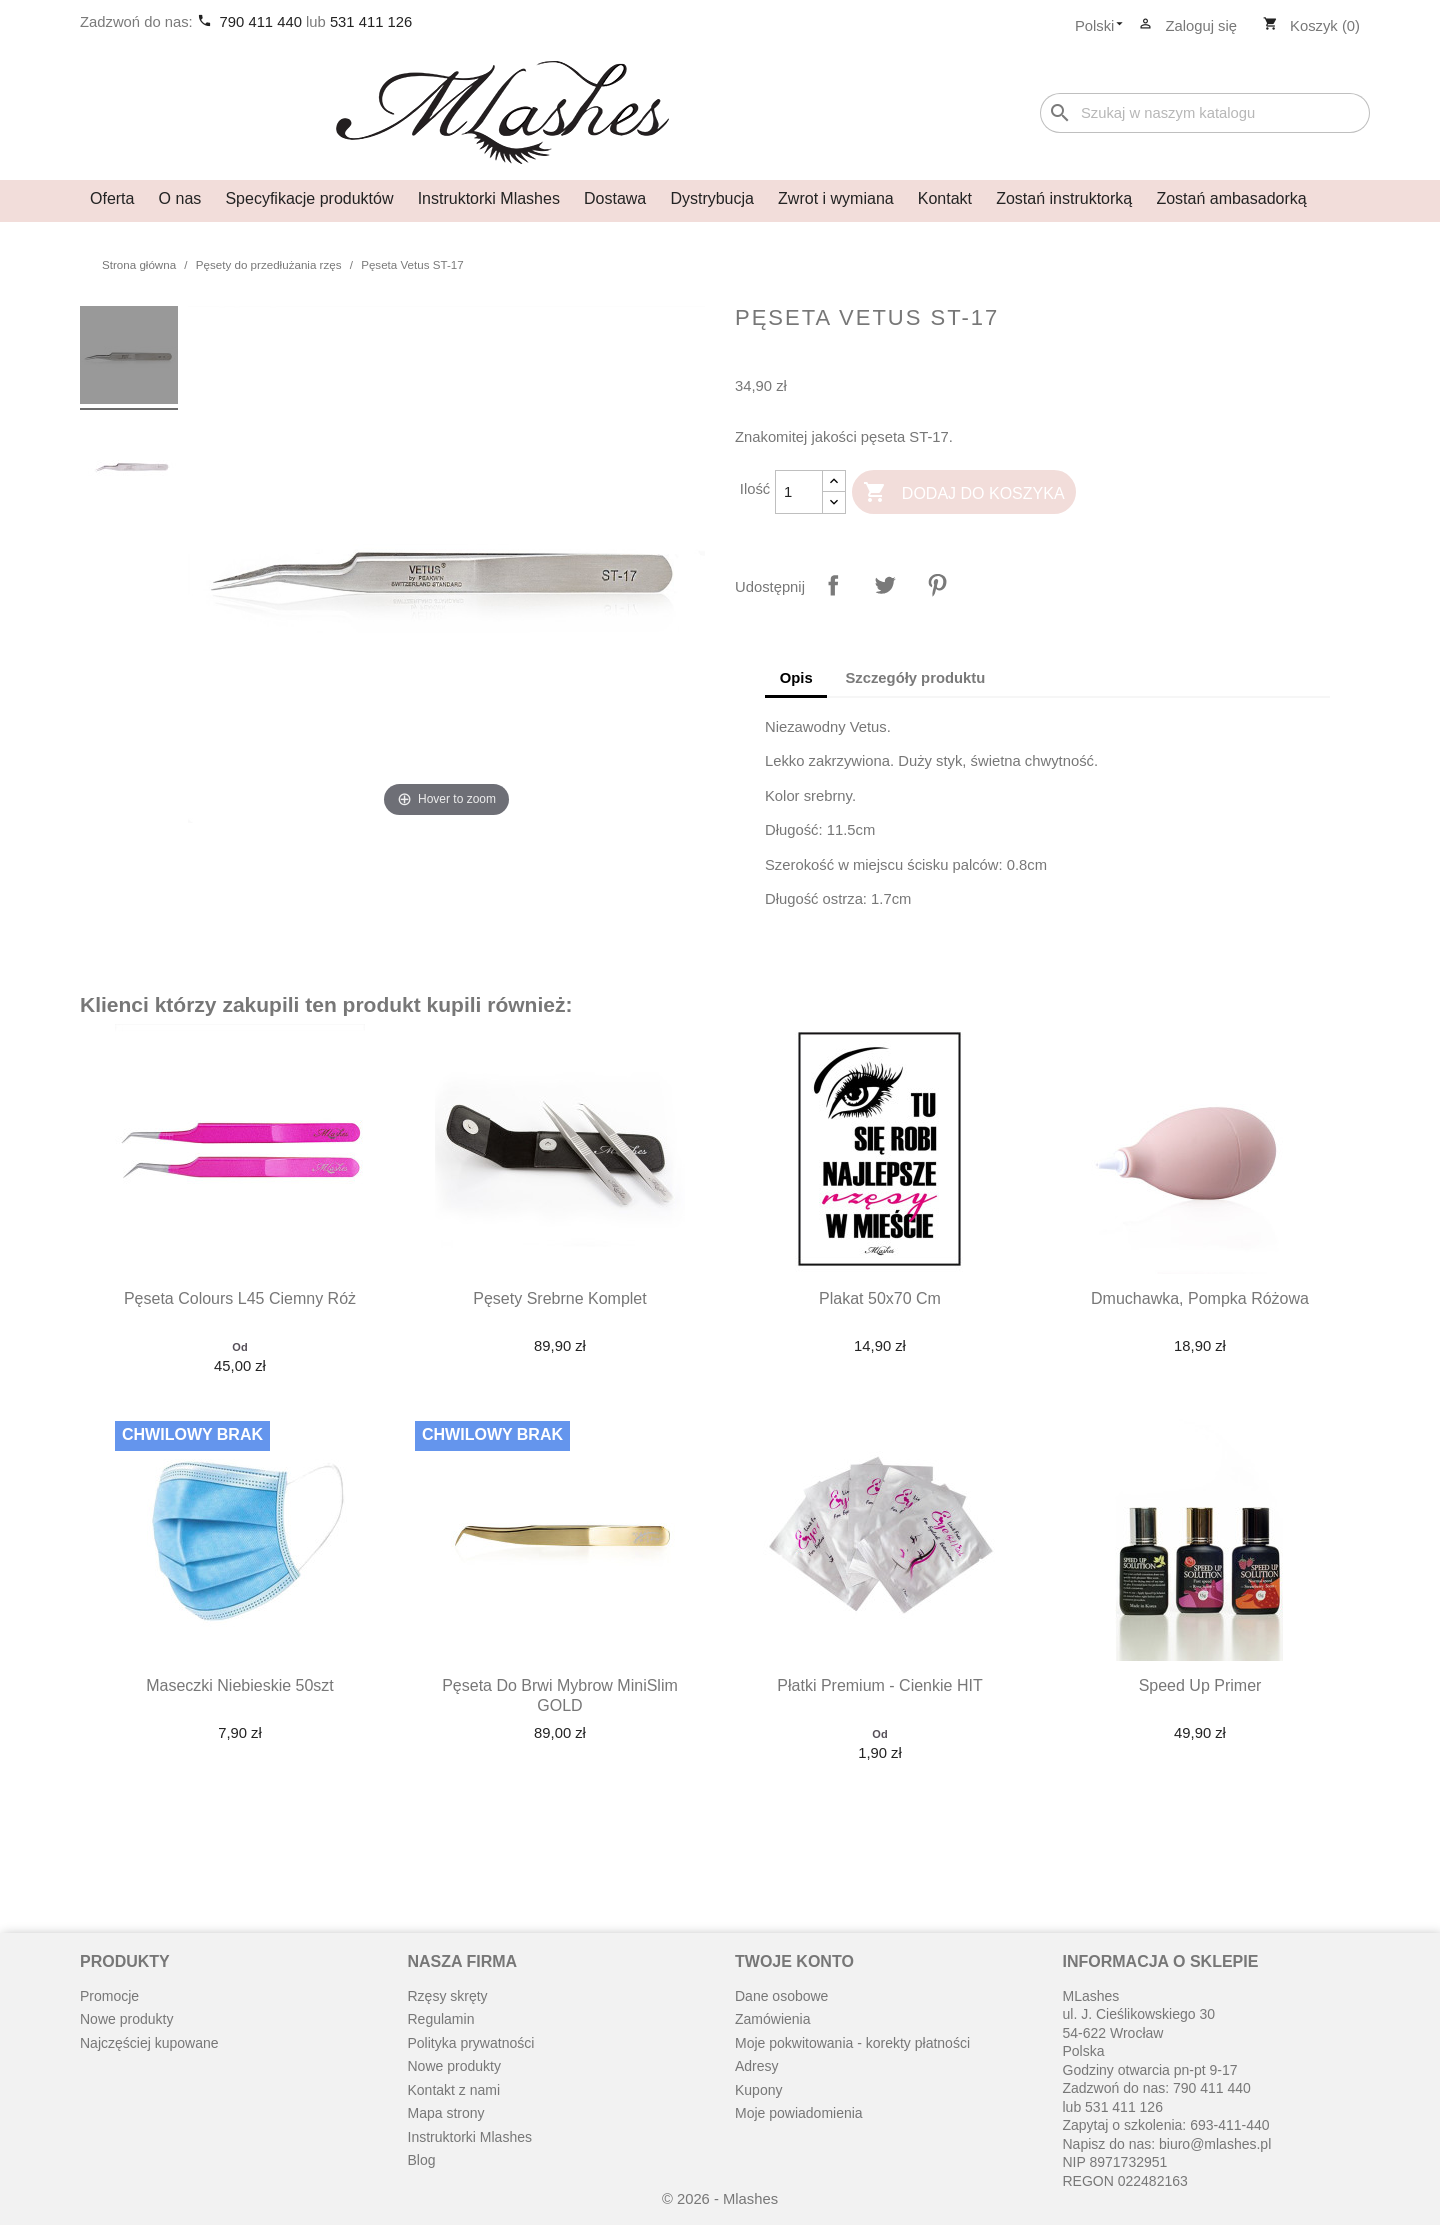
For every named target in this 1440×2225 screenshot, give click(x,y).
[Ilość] (799, 492)
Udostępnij (833, 585)
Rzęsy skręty (448, 1996)
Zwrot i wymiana (836, 198)
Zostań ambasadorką (1231, 198)
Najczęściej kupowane (149, 2043)
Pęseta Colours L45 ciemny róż (240, 1298)
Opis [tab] (796, 678)
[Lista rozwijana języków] (1105, 27)
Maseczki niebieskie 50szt (240, 1685)
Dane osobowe (781, 1996)
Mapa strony (446, 2113)
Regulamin (441, 2019)
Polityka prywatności (471, 2043)
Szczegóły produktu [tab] (915, 678)
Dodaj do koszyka (963, 493)
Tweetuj (885, 585)
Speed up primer (1200, 1685)
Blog (422, 2160)
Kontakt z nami (454, 2090)
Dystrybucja (712, 198)
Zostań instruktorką (1064, 198)
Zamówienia (772, 2019)
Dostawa (615, 198)
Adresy (757, 2066)
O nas (180, 198)
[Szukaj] (1205, 113)
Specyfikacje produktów (309, 198)
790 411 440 (263, 22)
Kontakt (945, 198)
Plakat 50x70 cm (880, 1298)
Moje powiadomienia (799, 2113)
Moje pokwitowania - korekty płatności (852, 2043)
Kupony (758, 2090)
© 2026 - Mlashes (720, 2199)
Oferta (112, 198)
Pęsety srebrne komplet (559, 1298)
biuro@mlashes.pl (1215, 2144)
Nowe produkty (126, 2019)
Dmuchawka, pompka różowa (1200, 1298)
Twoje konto (794, 1961)
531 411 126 (371, 22)
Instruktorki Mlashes (489, 198)
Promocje (109, 1996)
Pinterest (937, 585)
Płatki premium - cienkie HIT (879, 1685)
